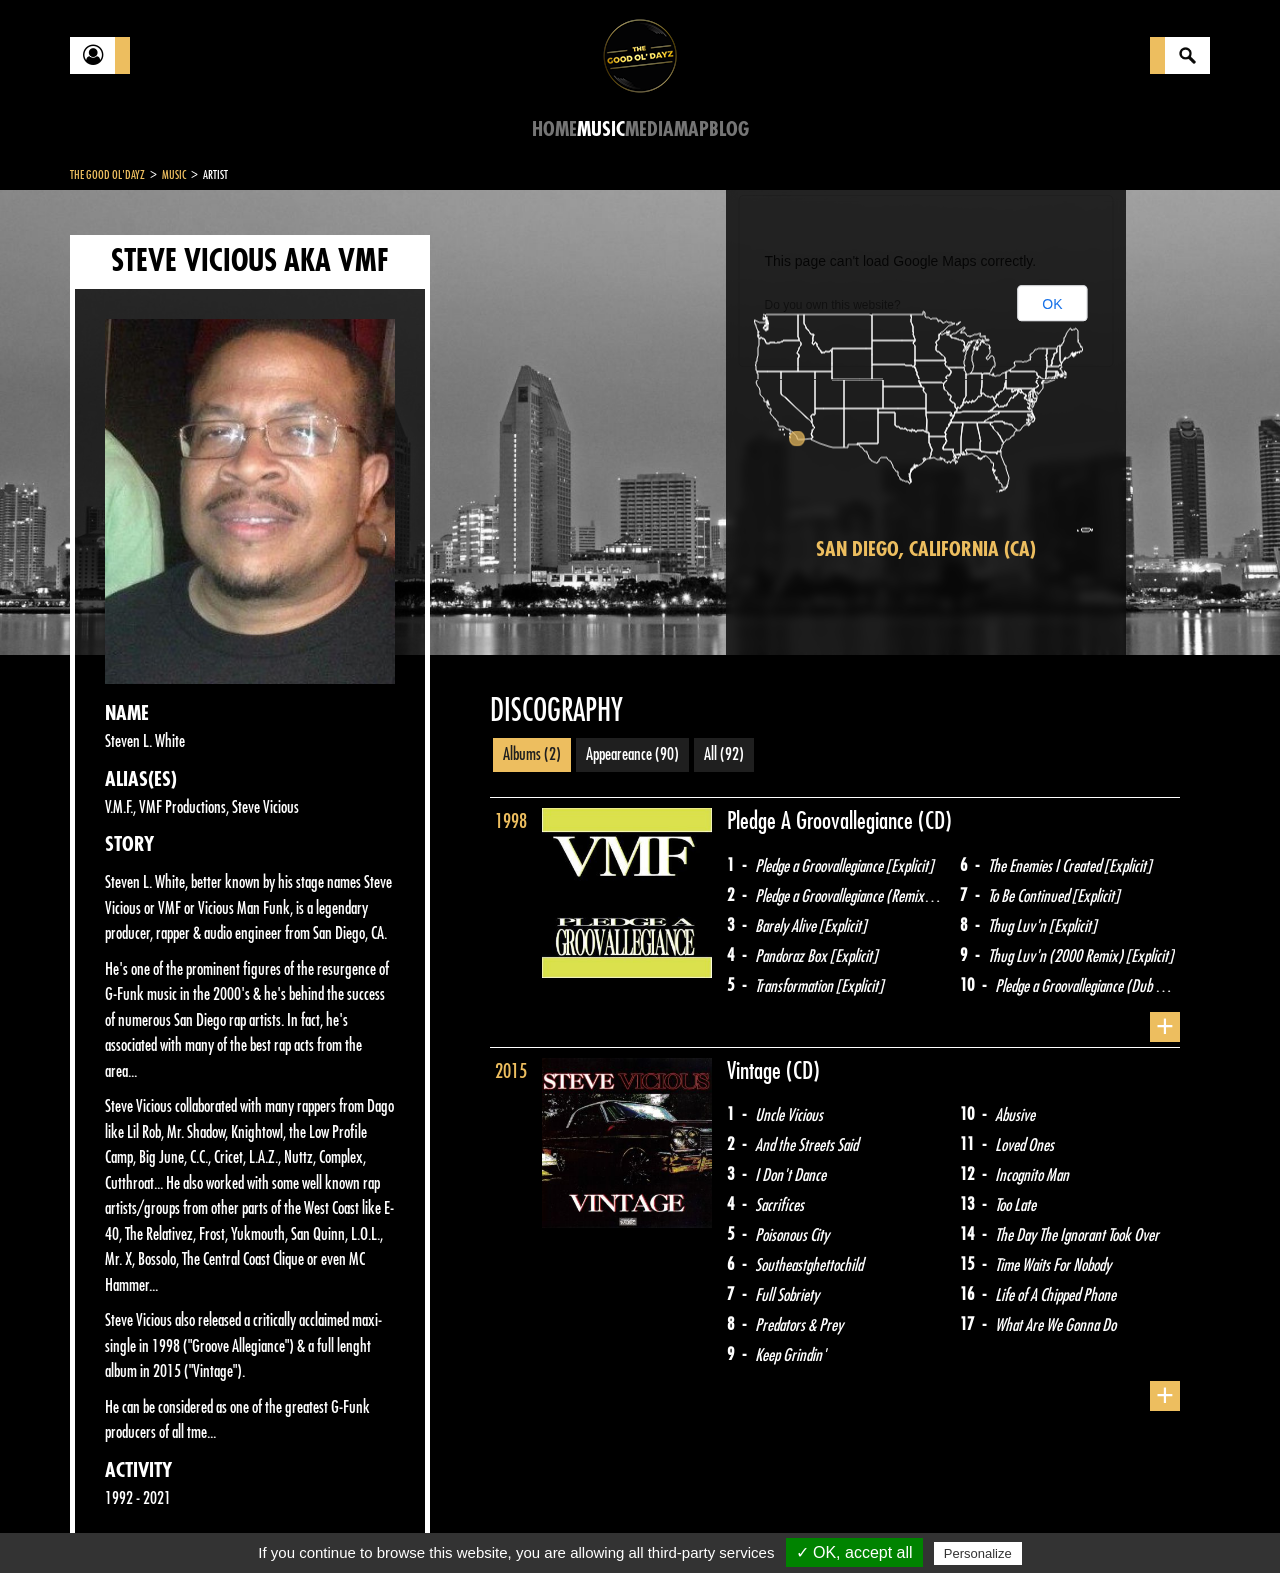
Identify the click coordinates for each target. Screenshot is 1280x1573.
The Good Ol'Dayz (107, 175)
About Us (320, 1523)
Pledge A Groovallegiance (822, 821)
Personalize (978, 1553)
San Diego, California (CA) (926, 549)
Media (649, 129)
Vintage (756, 1071)
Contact (120, 1521)
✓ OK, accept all (854, 1552)
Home (554, 129)
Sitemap (400, 1523)
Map (691, 129)
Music (601, 129)
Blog (729, 129)
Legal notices (227, 1523)
